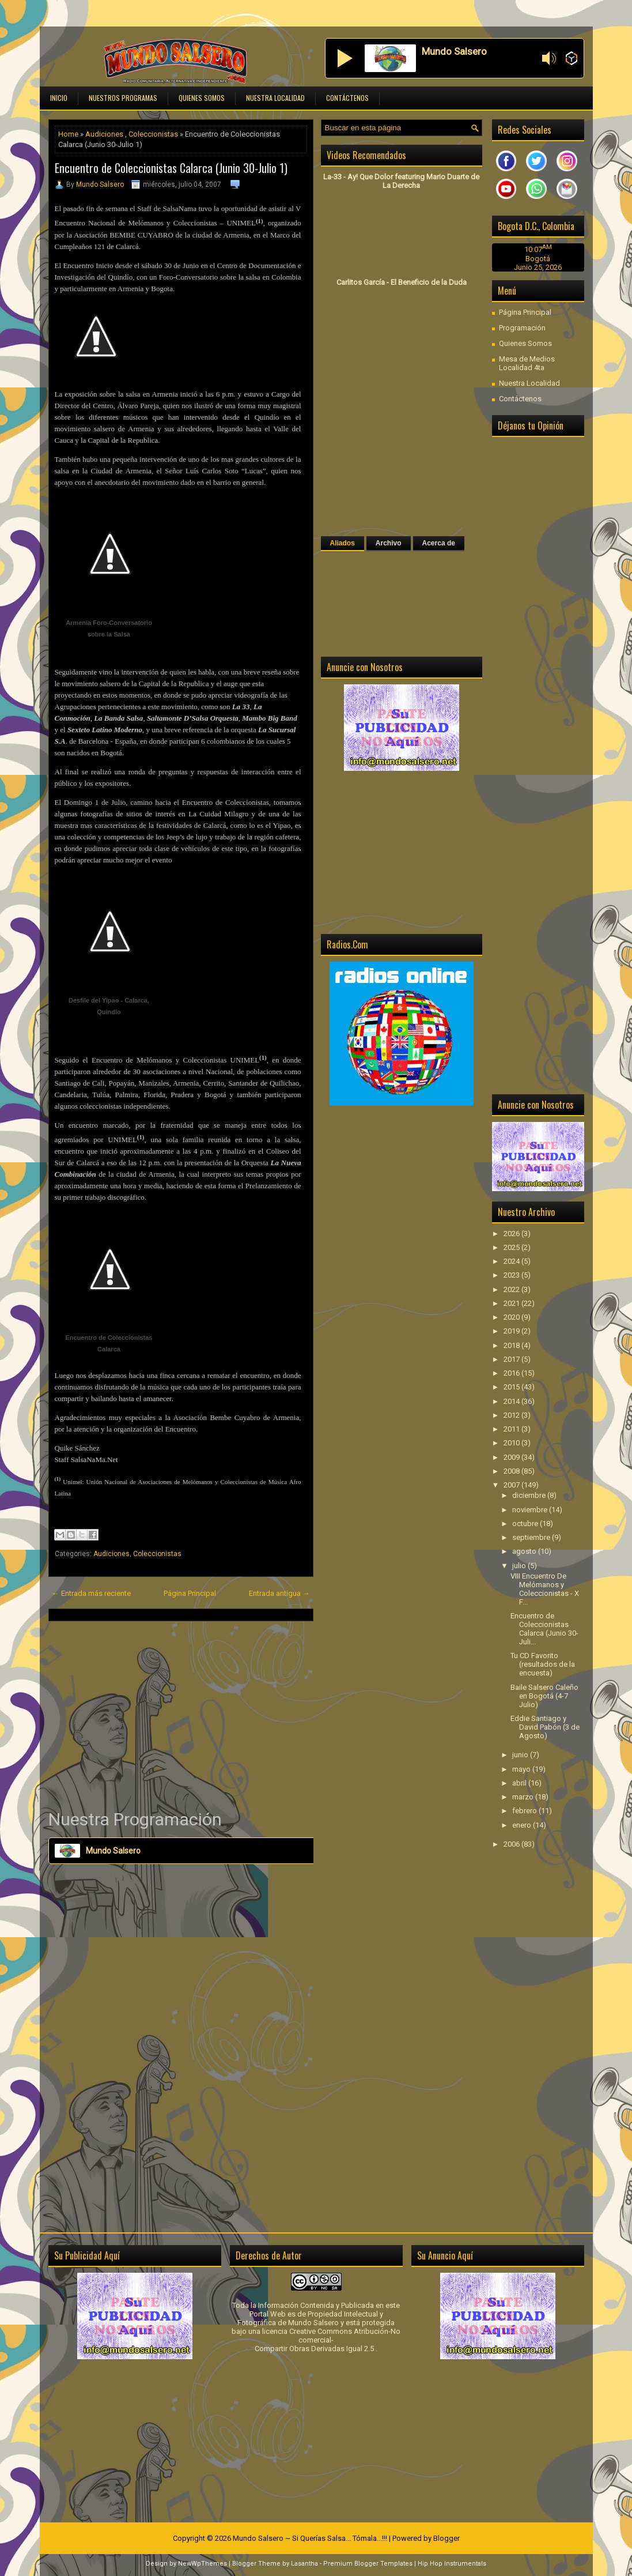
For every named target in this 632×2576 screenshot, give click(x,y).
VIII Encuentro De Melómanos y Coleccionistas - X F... (544, 1589)
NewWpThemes (202, 2563)
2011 (512, 1429)
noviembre (530, 1509)
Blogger (446, 2538)
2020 (512, 1317)
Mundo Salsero (100, 184)
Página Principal (190, 1593)
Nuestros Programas (123, 98)
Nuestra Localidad (275, 98)
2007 (512, 1485)
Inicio (58, 98)
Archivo (389, 543)
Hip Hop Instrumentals (452, 2563)
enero (522, 1825)
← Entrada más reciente (91, 1593)
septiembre (532, 1537)
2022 (512, 1289)
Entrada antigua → (279, 1593)
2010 (512, 1442)
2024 (512, 1261)
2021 (512, 1303)
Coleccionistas (153, 134)
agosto (525, 1551)
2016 (512, 1373)
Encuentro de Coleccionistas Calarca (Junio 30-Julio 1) (171, 168)
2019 (512, 1331)
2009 (512, 1457)
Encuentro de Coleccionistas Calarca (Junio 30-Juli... (544, 1628)
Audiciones (104, 134)
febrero (525, 1810)
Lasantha (304, 2563)
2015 (512, 1387)
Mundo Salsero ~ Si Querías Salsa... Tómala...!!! (310, 2538)
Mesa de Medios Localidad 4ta (527, 363)
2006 (512, 1844)
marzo (523, 1796)
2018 (512, 1345)
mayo (522, 1769)
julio (520, 1565)
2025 (512, 1247)
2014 (512, 1401)
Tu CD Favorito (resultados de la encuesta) (542, 1664)
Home (68, 134)
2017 (512, 1359)
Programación (522, 327)
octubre (526, 1523)
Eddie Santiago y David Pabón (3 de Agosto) (545, 1727)
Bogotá (537, 258)
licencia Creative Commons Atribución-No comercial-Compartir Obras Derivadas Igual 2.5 (327, 2340)
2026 (512, 1233)
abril (520, 1783)
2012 (512, 1415)
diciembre (529, 1495)
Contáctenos (347, 98)
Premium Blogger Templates (367, 2563)
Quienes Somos (202, 98)
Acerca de (438, 543)
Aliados (342, 543)
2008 (512, 1471)
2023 (512, 1275)
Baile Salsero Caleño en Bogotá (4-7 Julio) (544, 1696)
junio (521, 1754)
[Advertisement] (180, 1714)
